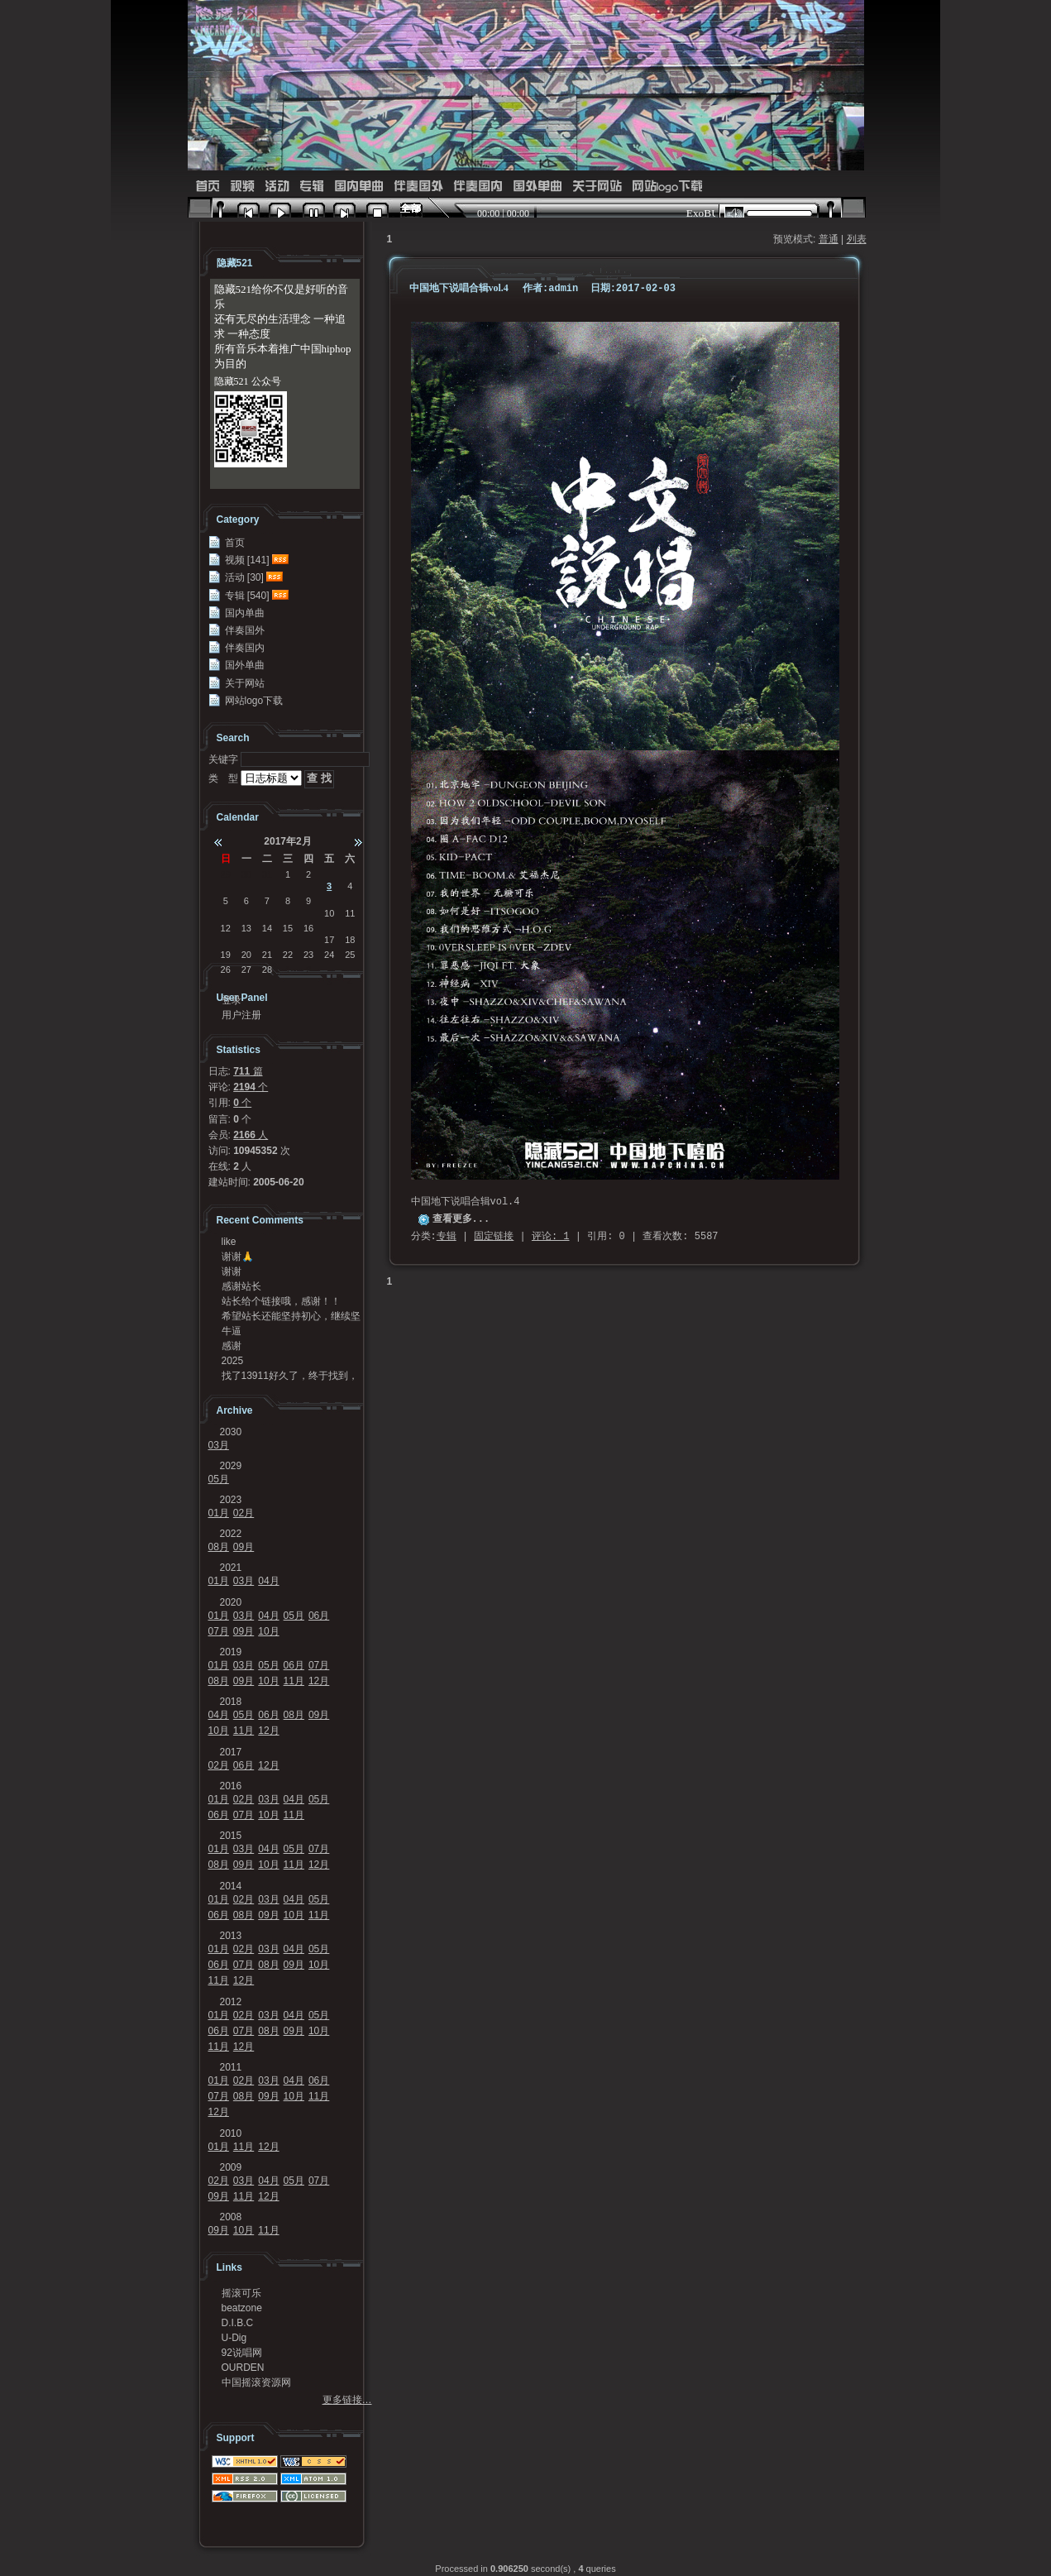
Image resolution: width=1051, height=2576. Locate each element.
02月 (243, 1513)
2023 (231, 1500)
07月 (218, 1631)
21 (267, 955)
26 (226, 969)
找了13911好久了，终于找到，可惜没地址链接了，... (290, 1375)
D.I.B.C (238, 2323)
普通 (828, 239)
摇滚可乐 (241, 2293)
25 (350, 955)
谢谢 (231, 1271)
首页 (207, 187)
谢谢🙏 (238, 1256)
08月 (218, 1547)
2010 (231, 2133)
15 (288, 928)
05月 (218, 1479)
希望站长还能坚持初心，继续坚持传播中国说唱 (291, 1316)
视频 (242, 187)
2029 (231, 1466)
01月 (218, 1513)
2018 (231, 1701)
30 (246, 874)
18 (350, 940)
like (229, 1241)
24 (329, 955)
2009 (231, 2167)
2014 (231, 1886)
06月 (318, 1615)
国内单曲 (359, 187)
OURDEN (243, 2367)
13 (246, 928)
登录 (231, 1000)
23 (308, 955)
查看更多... (461, 1219)
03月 (218, 1445)
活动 (277, 187)
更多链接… (347, 2400)
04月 (268, 1581)
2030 (231, 1432)
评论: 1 (551, 1237)
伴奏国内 (478, 187)
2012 (231, 2002)
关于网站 (597, 187)
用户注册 (241, 1015)
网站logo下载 (667, 187)
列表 (857, 239)
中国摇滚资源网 (256, 2382)
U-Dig (234, 2338)
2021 (231, 1567)
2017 (231, 1752)
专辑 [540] (247, 595)
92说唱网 (242, 2352)
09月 (243, 1547)
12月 (318, 1681)
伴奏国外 (418, 187)
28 (267, 969)
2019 (231, 1652)
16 (308, 928)
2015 (231, 1835)
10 (329, 913)
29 (226, 874)
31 (267, 874)
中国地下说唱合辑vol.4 (459, 288)
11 (350, 913)
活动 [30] (244, 577)
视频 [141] (247, 560)
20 (246, 955)
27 (246, 969)
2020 (231, 1602)
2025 (233, 1361)
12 (226, 928)
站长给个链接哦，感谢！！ (281, 1301)
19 (226, 955)
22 (288, 955)
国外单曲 (537, 187)
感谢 (231, 1346)
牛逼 (231, 1331)
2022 (231, 1533)
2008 (231, 2217)
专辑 (311, 187)
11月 (294, 1681)
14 (267, 928)
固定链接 (494, 1237)
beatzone (242, 2308)
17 (329, 940)
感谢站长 (241, 1286)
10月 (268, 1631)
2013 (231, 1936)
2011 (231, 2067)
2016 (231, 1786)
